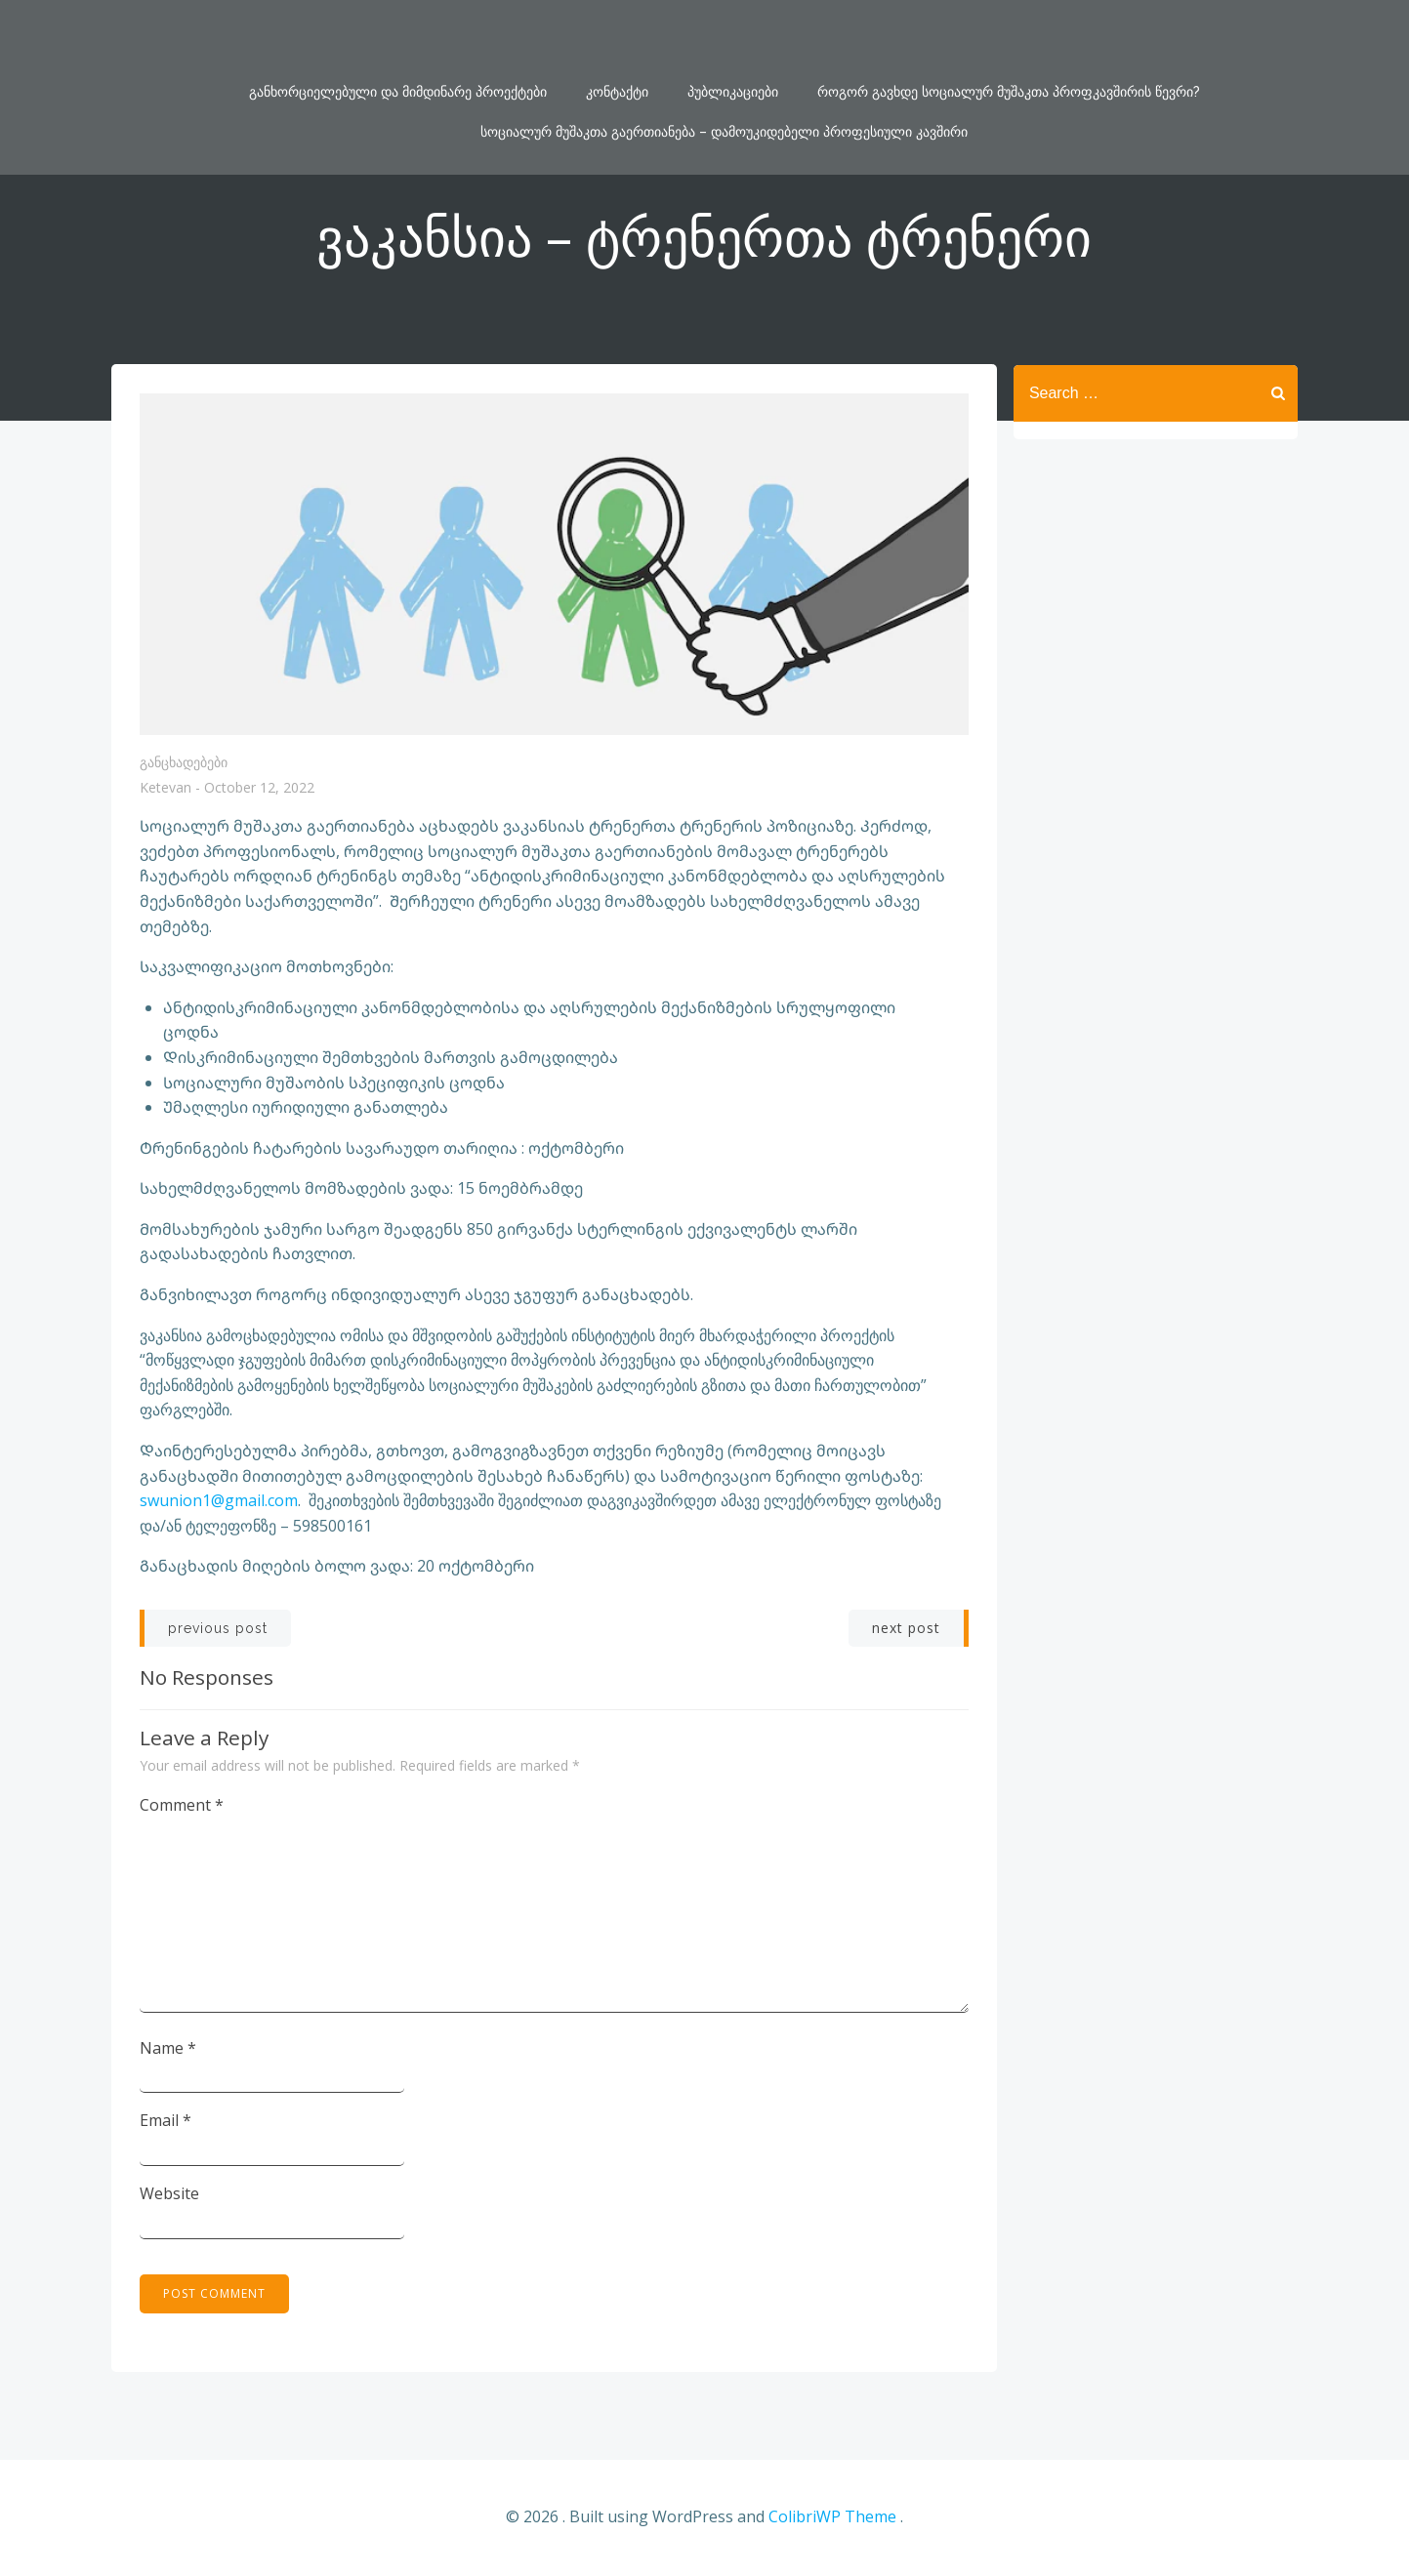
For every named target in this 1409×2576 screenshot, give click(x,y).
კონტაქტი (617, 42)
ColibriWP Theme (832, 2518)
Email (166, 2121)
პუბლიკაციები (732, 42)
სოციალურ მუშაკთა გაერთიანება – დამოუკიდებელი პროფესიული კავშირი (724, 82)
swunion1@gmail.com (220, 1501)
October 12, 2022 (260, 789)
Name (169, 2049)
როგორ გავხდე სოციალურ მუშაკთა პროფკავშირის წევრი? (1008, 42)
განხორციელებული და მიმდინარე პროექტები (398, 42)
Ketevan (166, 789)
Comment (183, 1806)
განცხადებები (184, 763)
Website (170, 2194)
